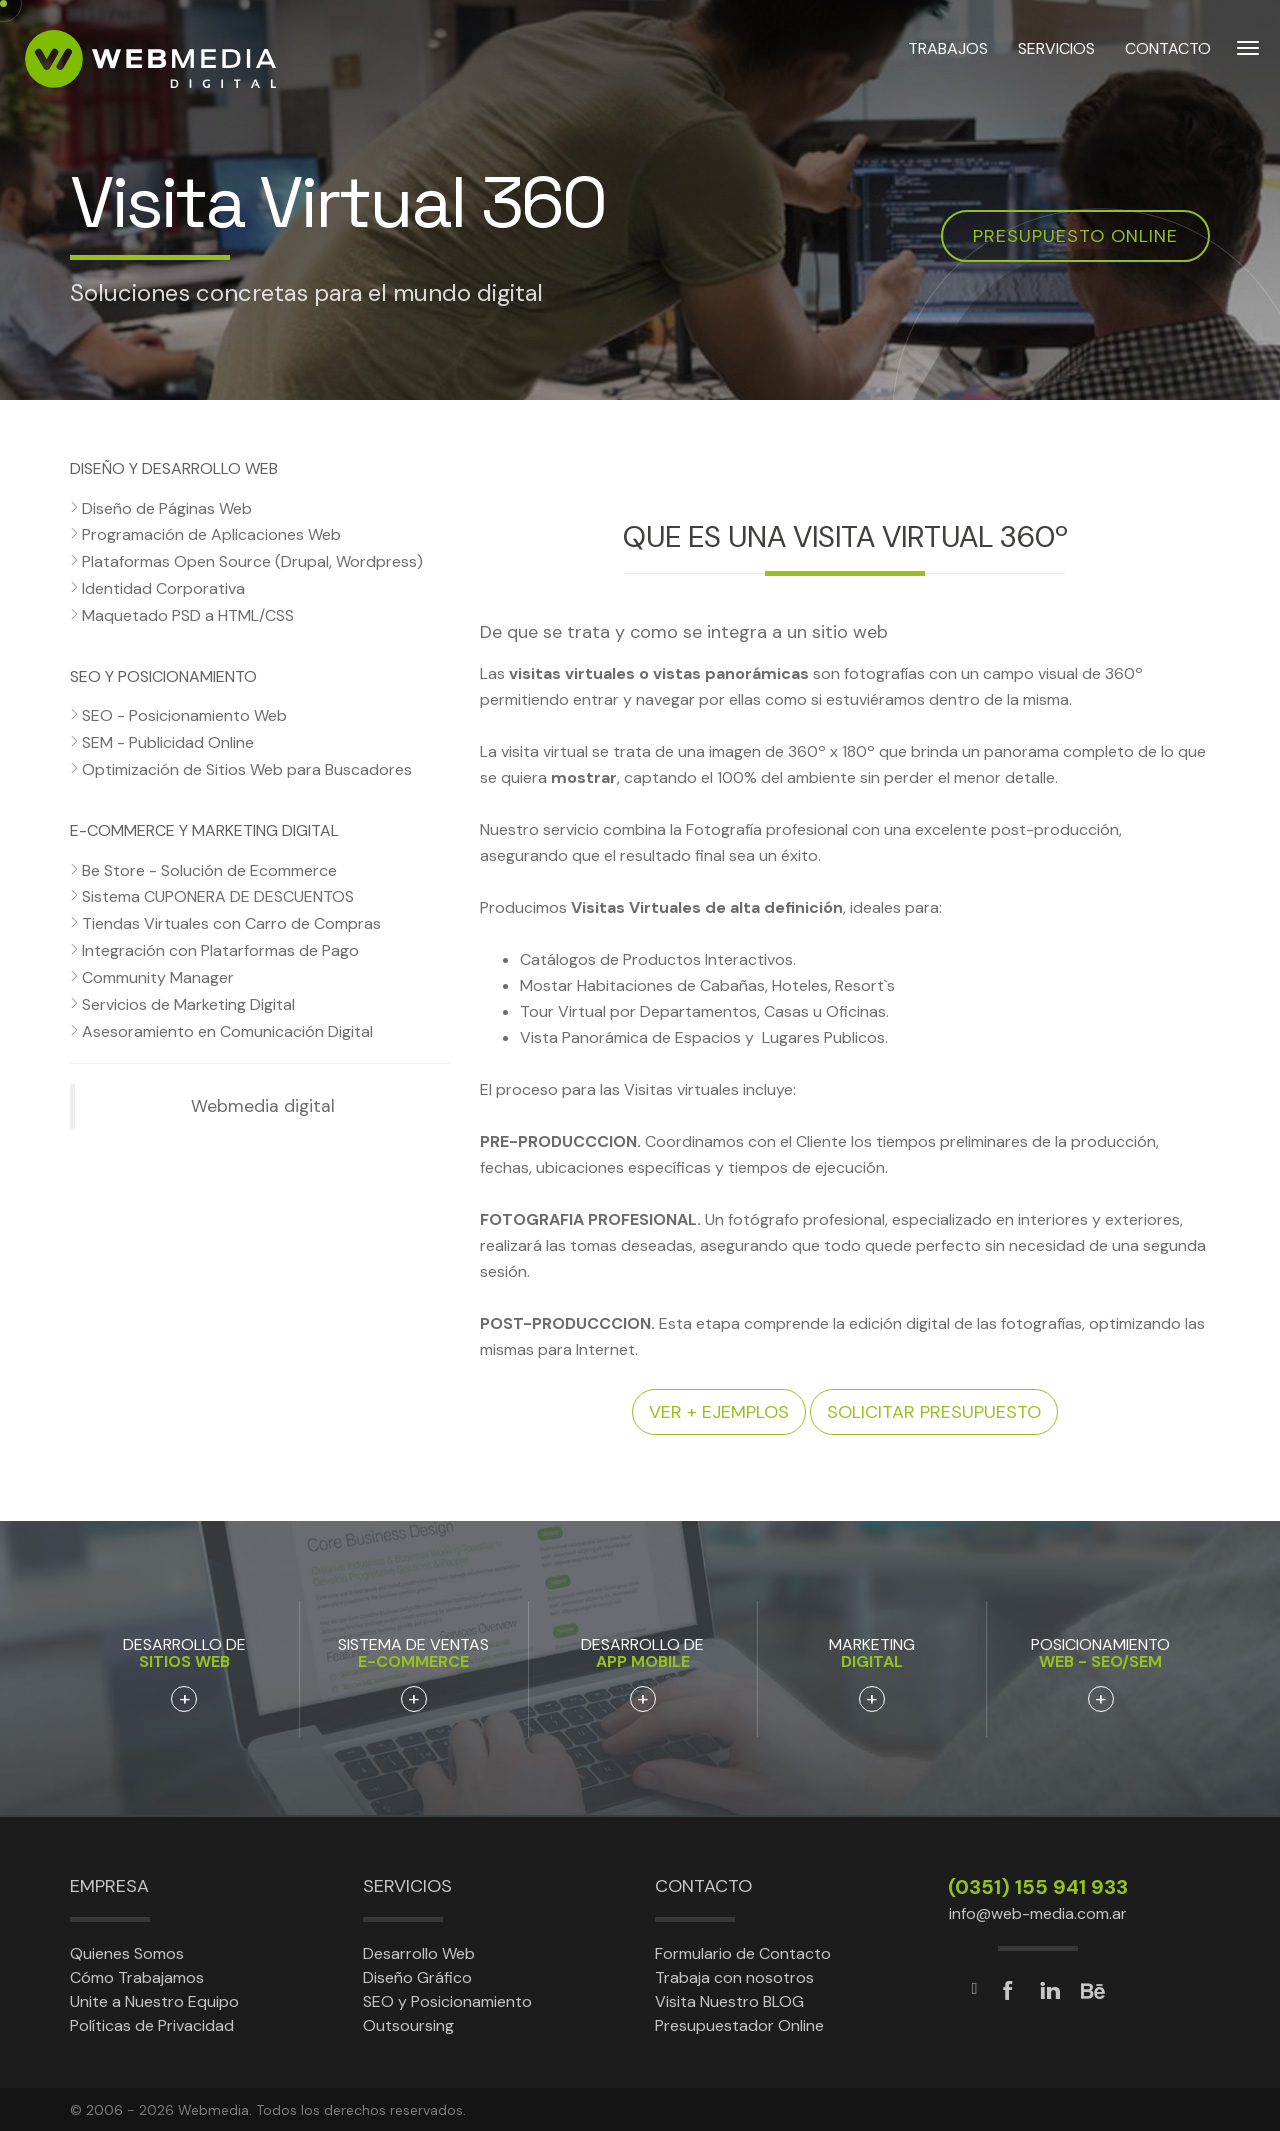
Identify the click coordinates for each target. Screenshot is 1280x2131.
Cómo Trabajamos (137, 1977)
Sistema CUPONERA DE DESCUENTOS (218, 896)
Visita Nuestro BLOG (729, 2001)
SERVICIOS (1056, 58)
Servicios (407, 1886)
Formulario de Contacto (743, 1953)
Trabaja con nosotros (734, 1977)
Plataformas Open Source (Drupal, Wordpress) (252, 561)
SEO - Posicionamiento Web (184, 715)
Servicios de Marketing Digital (188, 1004)
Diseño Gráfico (417, 1977)
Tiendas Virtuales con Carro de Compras (231, 923)
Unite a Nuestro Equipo (154, 2001)
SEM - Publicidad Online (168, 742)
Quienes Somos (127, 1953)
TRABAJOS (948, 58)
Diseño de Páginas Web (167, 508)
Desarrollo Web (419, 1953)
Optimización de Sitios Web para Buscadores (247, 769)
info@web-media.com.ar (1038, 1913)
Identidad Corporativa (163, 588)
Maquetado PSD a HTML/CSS (188, 615)
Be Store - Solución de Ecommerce (209, 870)
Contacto (703, 1886)
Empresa (109, 1886)
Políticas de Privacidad (152, 2025)
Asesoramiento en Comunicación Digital (227, 1031)
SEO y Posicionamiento (447, 2001)
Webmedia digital (263, 1106)
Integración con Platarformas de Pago (220, 950)
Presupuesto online (1075, 236)
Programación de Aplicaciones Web (211, 534)
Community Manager (158, 977)
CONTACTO (1168, 58)
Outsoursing (408, 2025)
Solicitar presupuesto (934, 1412)
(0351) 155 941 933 (1038, 1887)
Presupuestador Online (739, 2025)
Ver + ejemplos (719, 1412)
